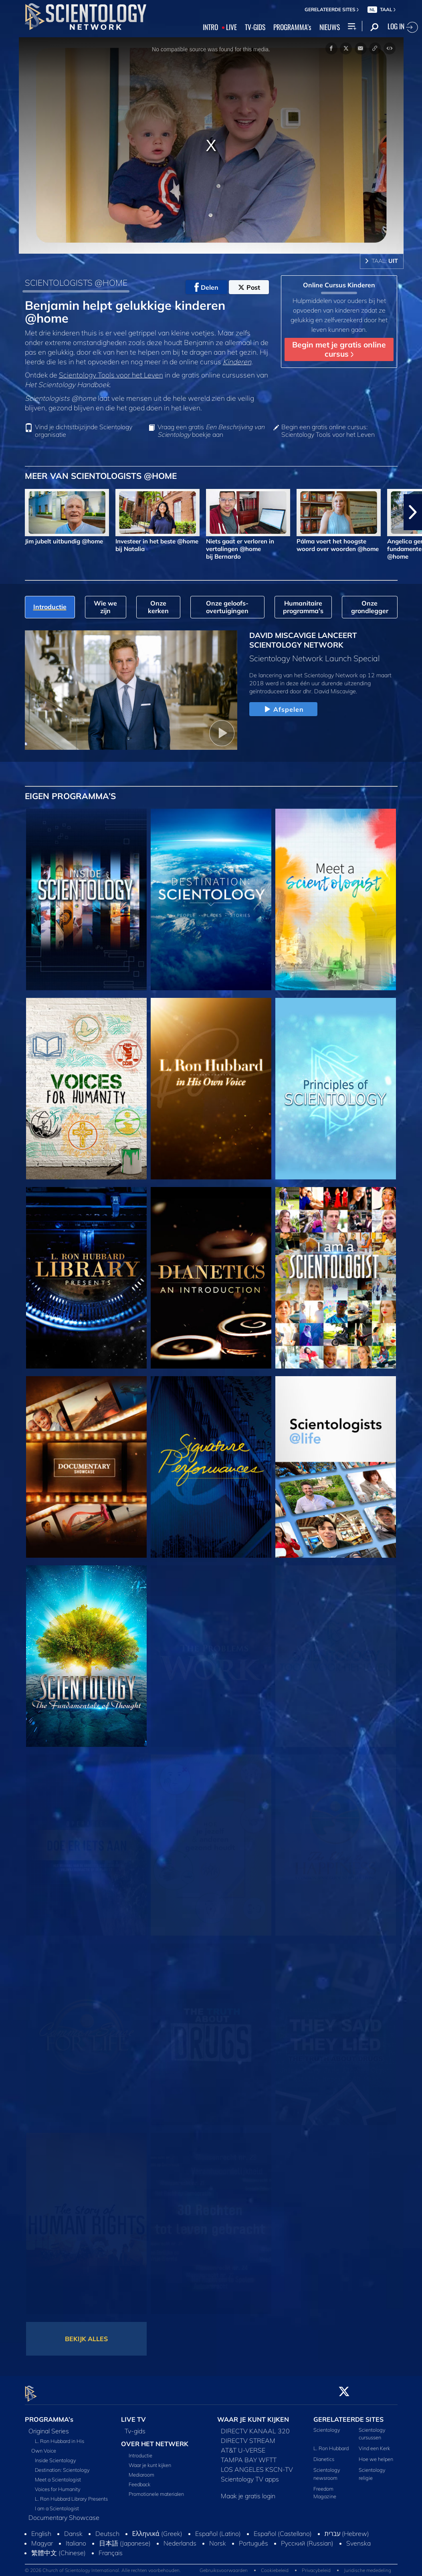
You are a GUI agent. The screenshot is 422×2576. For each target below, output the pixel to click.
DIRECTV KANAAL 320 (255, 2426)
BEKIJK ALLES (86, 2339)
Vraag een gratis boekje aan (211, 430)
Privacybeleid (316, 2566)
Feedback (139, 2480)
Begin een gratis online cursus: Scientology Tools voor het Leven (328, 430)
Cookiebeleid (275, 2566)
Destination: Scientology (62, 2465)
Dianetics (323, 2454)
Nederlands (180, 2538)
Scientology (326, 2425)
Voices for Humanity (58, 2484)
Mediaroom (141, 2470)
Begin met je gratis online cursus (339, 349)
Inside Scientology (55, 2455)
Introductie (140, 2451)
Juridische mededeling (367, 2566)
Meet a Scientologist (58, 2474)
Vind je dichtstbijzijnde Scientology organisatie (83, 430)
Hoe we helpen (376, 2454)
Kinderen (237, 361)
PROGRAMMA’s (292, 27)
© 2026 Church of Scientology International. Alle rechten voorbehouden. (103, 2566)
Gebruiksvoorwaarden (224, 2566)
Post (249, 287)
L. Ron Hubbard (331, 2444)
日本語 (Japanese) (125, 2538)
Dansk (73, 2529)
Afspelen (283, 710)
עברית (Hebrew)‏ (347, 2529)
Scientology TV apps (250, 2474)
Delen (206, 287)
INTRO (210, 27)
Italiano (76, 2538)
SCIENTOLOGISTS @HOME (76, 282)
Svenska (358, 2538)
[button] (413, 512)
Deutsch (107, 2529)
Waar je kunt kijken (150, 2460)
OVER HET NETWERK (154, 2439)
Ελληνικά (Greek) (157, 2529)
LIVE (231, 27)
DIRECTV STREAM (248, 2436)
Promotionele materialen (156, 2489)
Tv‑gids (135, 2426)
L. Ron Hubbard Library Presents (71, 2494)
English (41, 2529)
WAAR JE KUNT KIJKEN (253, 2414)
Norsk (217, 2538)
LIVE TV (133, 2414)
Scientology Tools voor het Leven (111, 374)
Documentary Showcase (63, 2513)
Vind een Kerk (374, 2444)
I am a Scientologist (57, 2503)
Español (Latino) (218, 2529)
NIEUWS (329, 27)
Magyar (42, 2538)
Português (253, 2538)
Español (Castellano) (283, 2529)
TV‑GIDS (255, 27)
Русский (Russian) (307, 2538)
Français (111, 2548)
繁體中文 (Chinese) (58, 2548)
